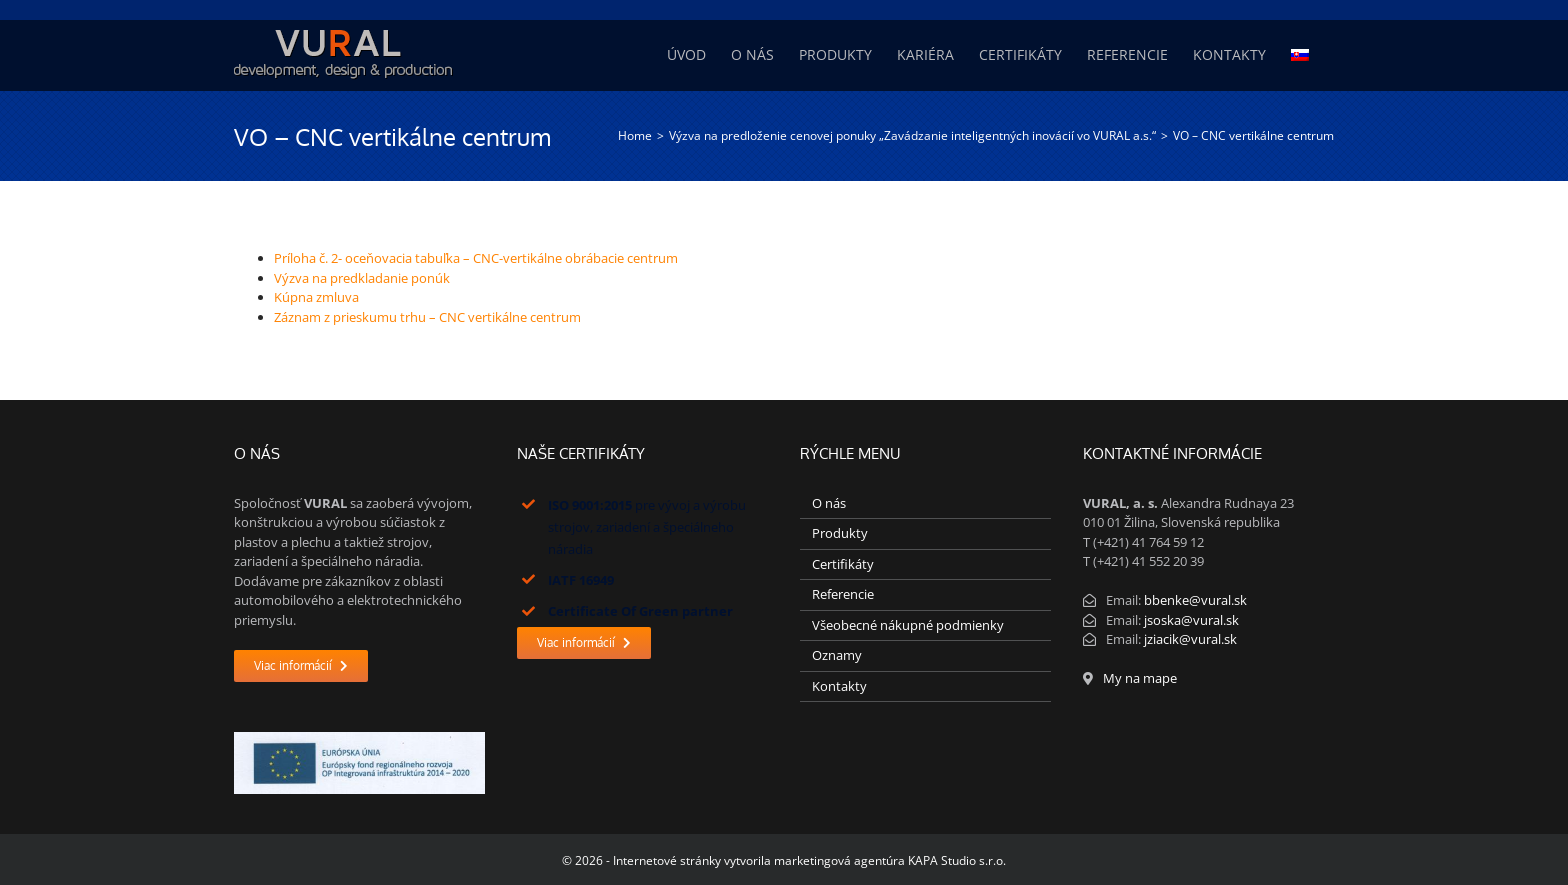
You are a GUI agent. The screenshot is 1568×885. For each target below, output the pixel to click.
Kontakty (839, 686)
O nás (829, 503)
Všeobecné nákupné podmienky (908, 625)
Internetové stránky (667, 860)
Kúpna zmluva (316, 297)
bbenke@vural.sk (1195, 600)
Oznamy (837, 655)
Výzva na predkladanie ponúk (362, 278)
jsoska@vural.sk (1191, 620)
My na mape (1140, 678)
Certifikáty (843, 564)
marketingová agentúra (839, 860)
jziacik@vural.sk (1190, 639)
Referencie (843, 594)
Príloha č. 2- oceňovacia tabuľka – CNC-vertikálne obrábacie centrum (476, 258)
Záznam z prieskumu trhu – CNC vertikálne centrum (427, 317)
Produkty (840, 533)
